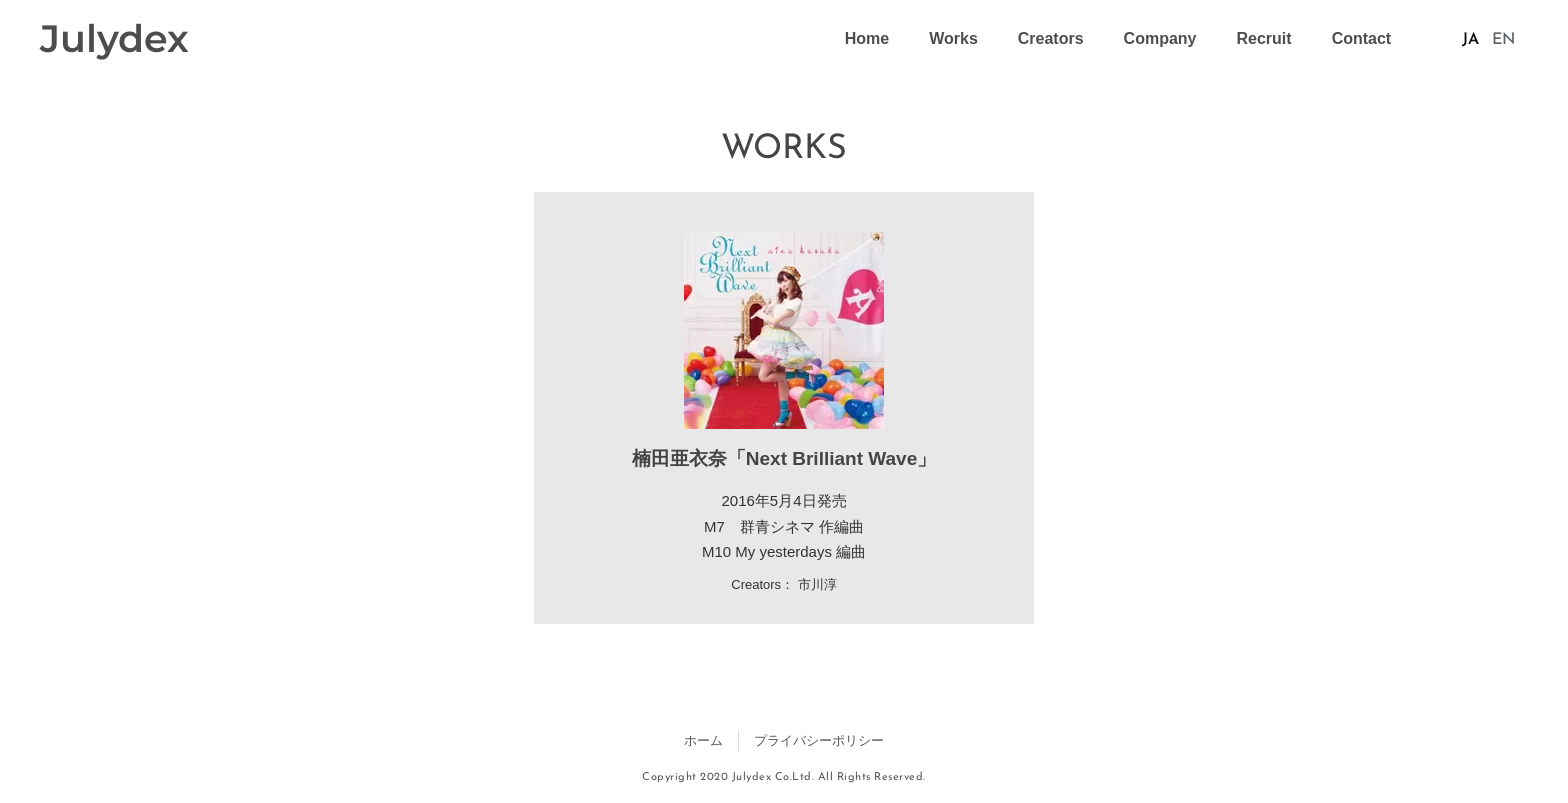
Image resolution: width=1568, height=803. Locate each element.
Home (867, 38)
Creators (1051, 38)
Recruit (1264, 38)
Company (1160, 38)
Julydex (114, 38)
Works (953, 38)
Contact (1362, 38)
